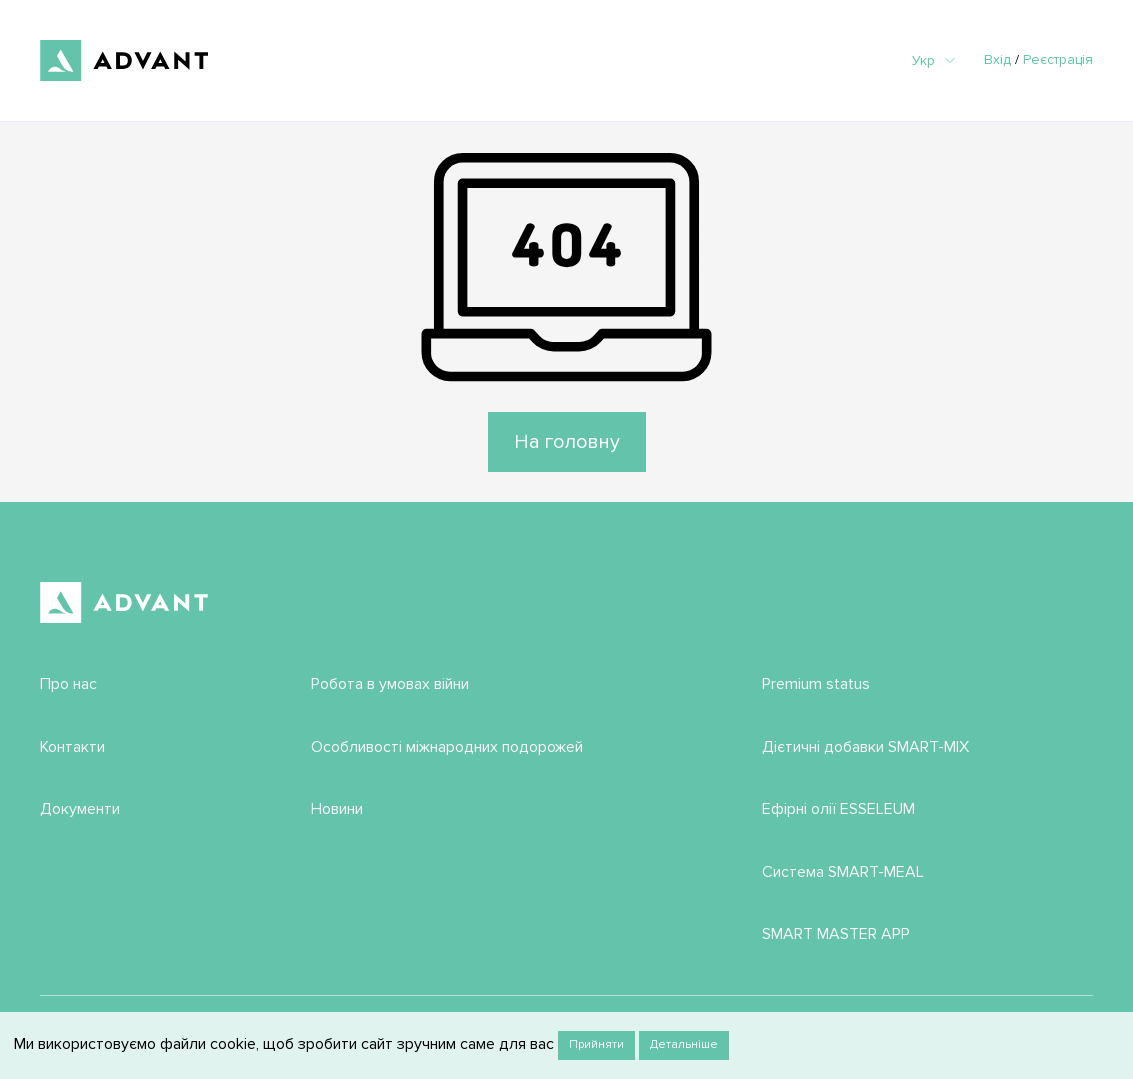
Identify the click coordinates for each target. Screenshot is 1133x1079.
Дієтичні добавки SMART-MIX (865, 747)
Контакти (72, 747)
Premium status (816, 684)
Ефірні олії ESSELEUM (838, 809)
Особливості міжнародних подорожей (447, 747)
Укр (933, 60)
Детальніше (684, 1044)
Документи (80, 809)
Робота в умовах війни (390, 684)
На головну (567, 442)
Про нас (68, 684)
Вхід (997, 59)
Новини (337, 809)
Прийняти (596, 1044)
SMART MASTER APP (836, 934)
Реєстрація (1058, 59)
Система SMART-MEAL (843, 872)
